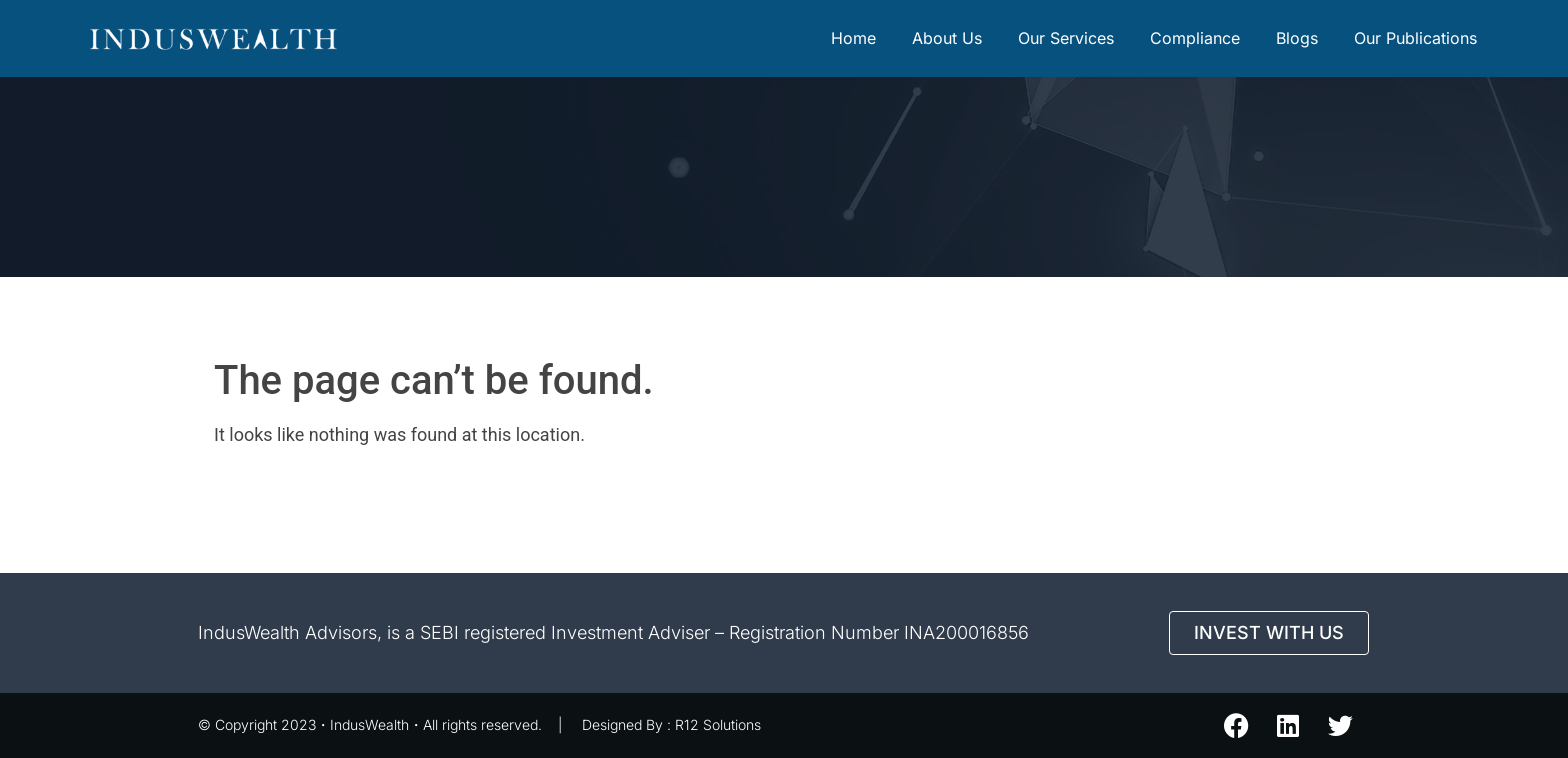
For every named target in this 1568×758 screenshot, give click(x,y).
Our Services (1066, 38)
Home (853, 38)
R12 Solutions (718, 724)
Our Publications (1415, 38)
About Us (947, 38)
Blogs (1297, 38)
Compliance (1195, 38)
